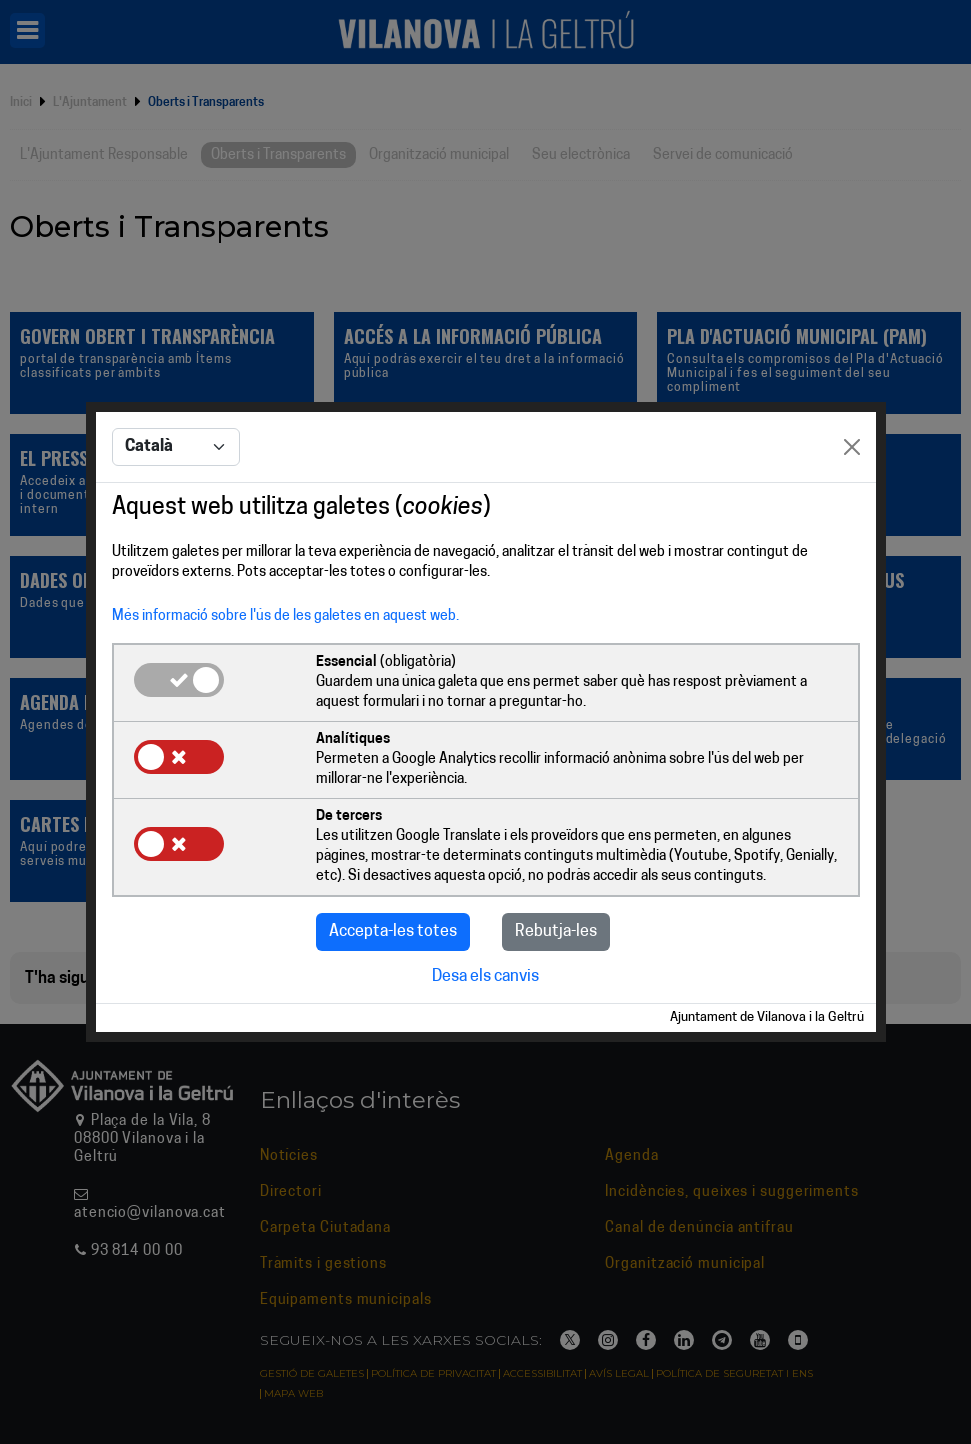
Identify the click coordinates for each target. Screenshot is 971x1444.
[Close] (852, 447)
